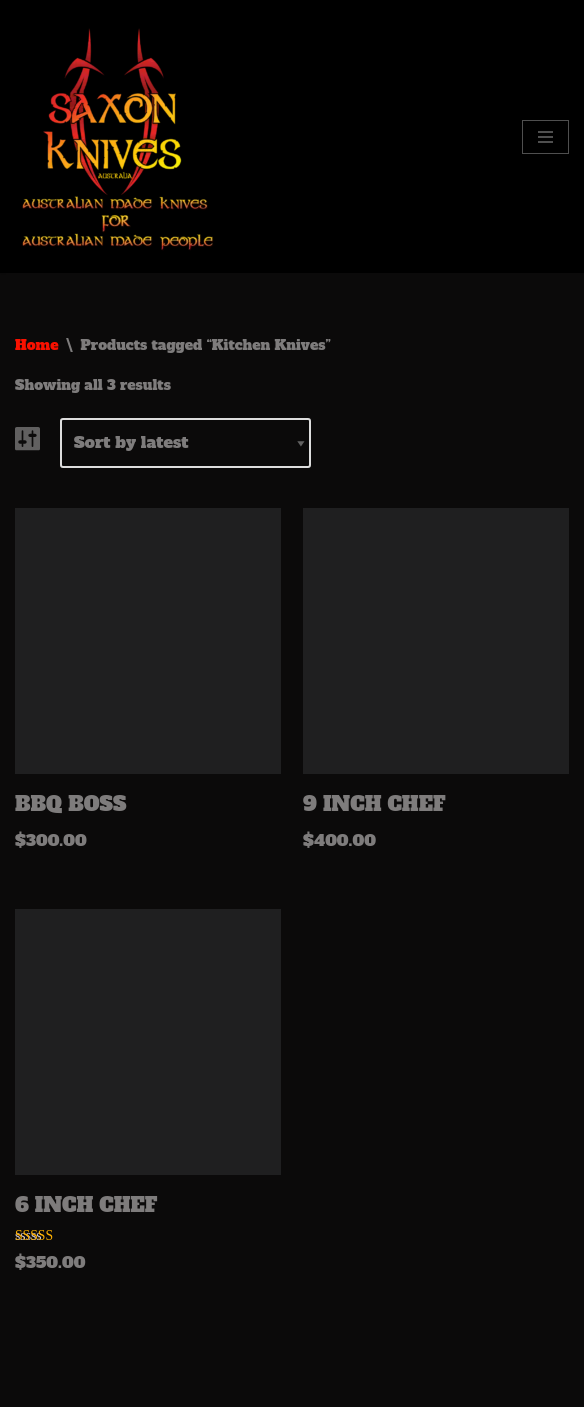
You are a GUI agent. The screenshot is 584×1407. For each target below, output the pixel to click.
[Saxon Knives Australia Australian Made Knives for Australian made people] (120, 136)
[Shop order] (185, 443)
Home (37, 345)
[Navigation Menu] (545, 137)
